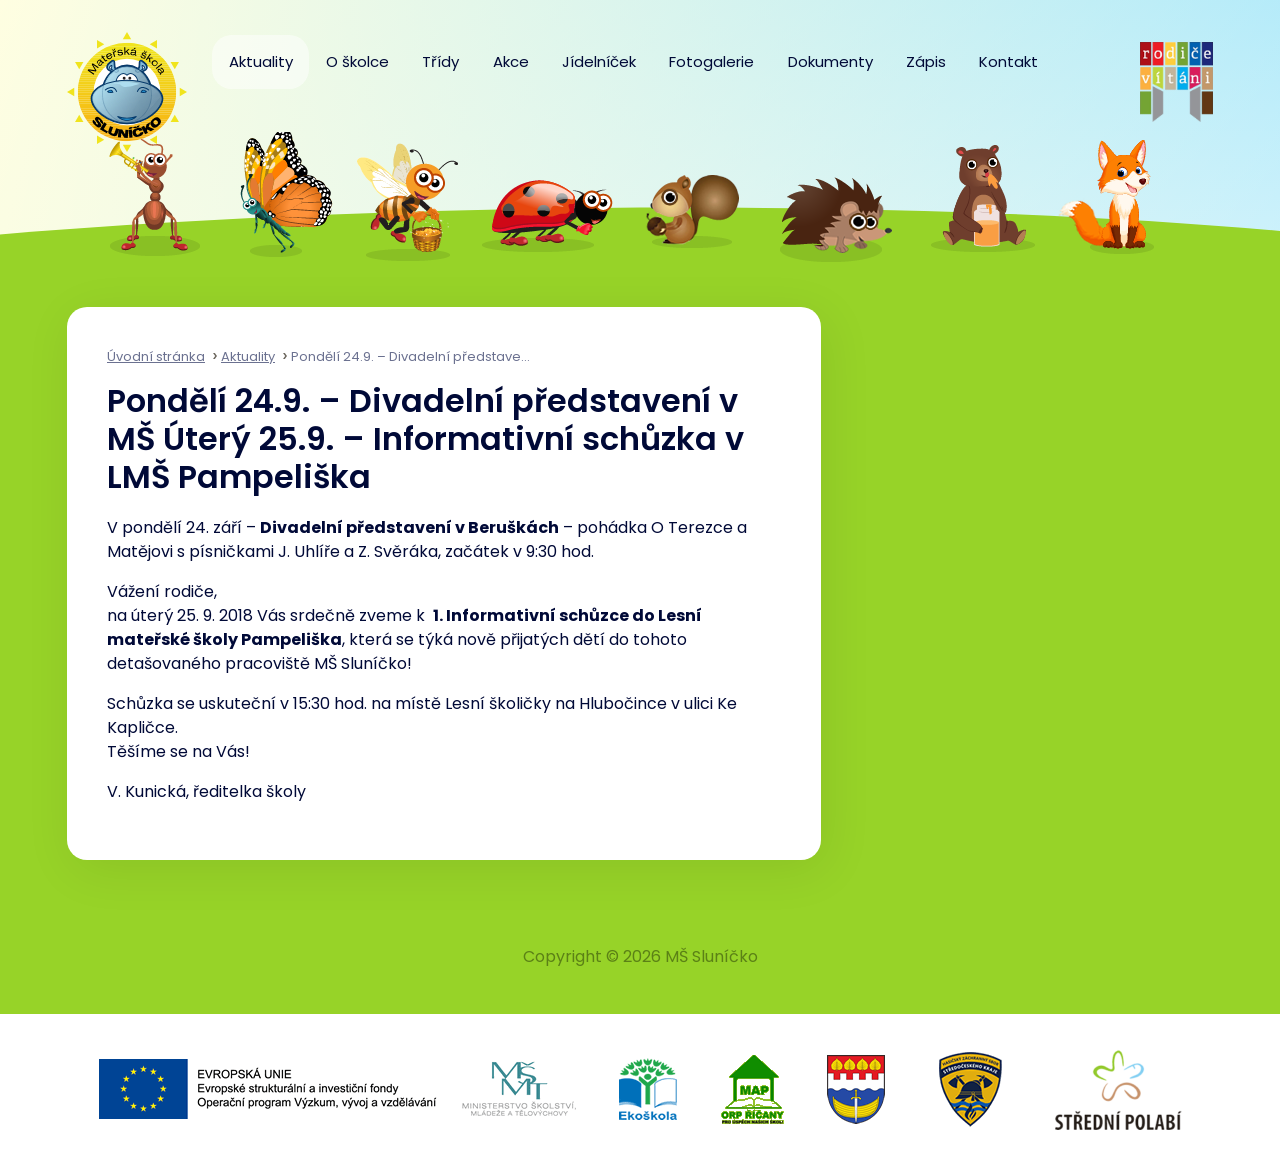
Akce (511, 61)
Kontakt (1008, 61)
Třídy (440, 61)
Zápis (926, 61)
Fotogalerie (711, 61)
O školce (357, 61)
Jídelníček (599, 61)
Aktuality (261, 61)
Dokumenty (830, 61)
